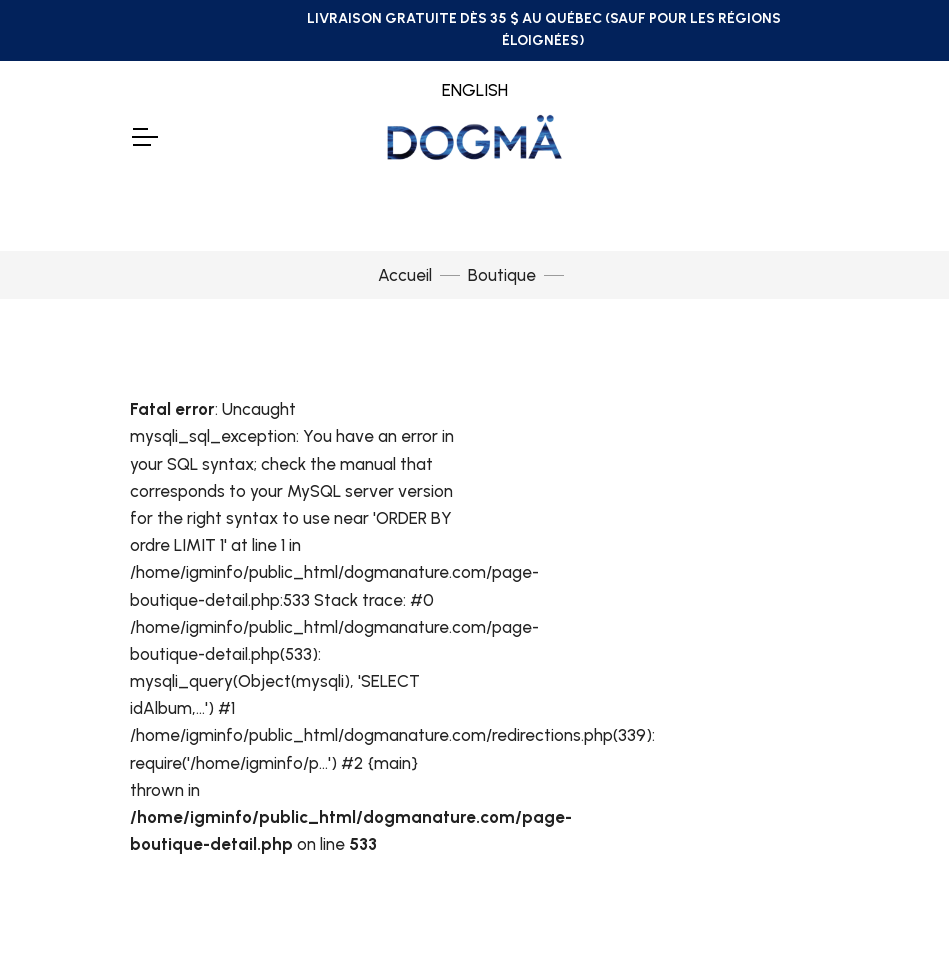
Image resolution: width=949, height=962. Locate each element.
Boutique (502, 275)
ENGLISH (475, 90)
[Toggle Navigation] (144, 137)
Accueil (405, 275)
